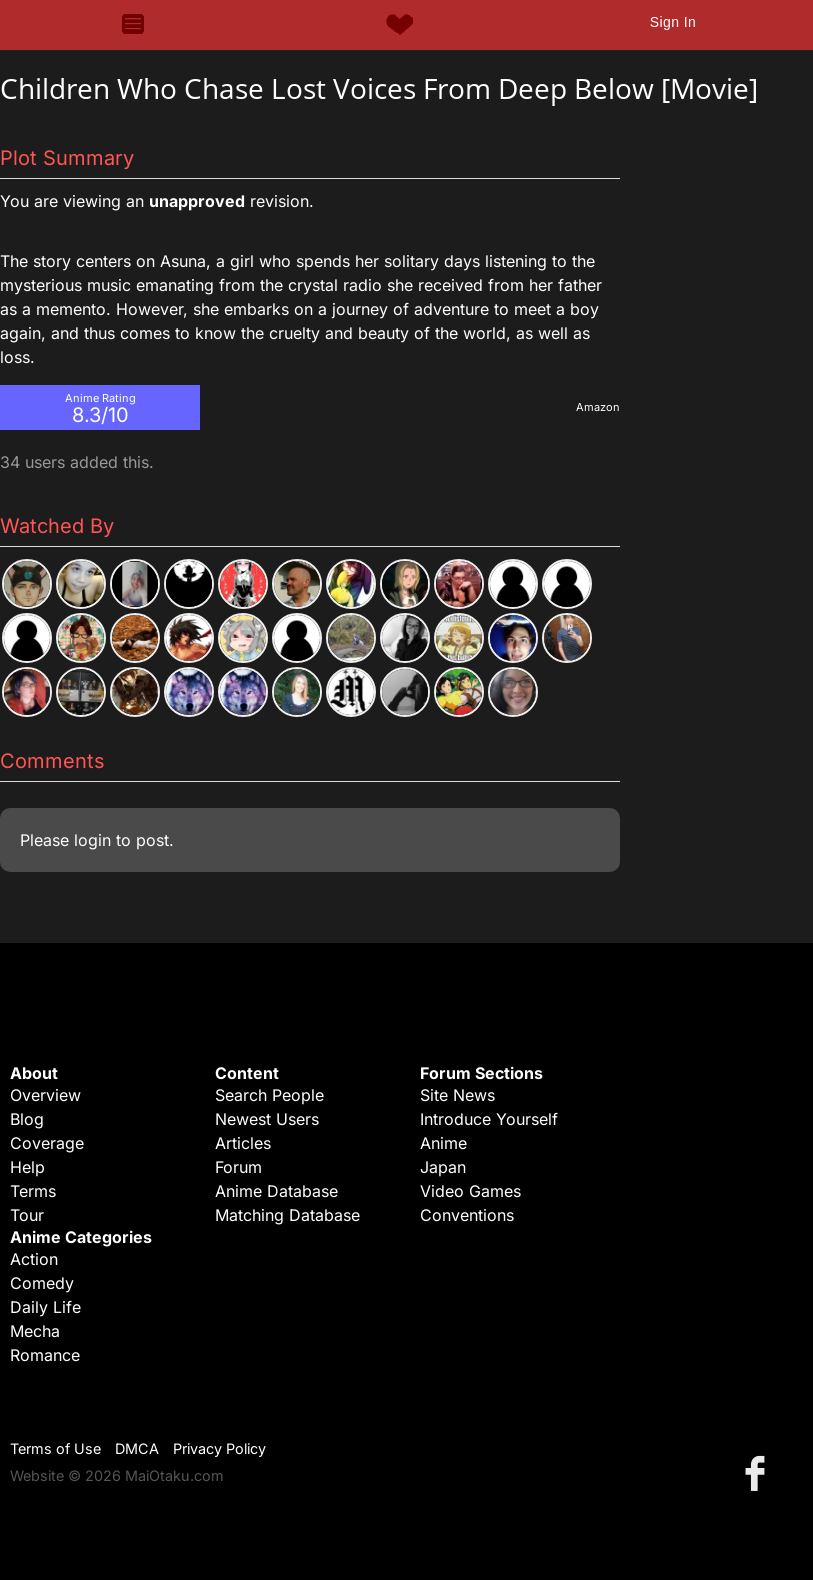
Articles (243, 1143)
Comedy (42, 1283)
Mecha (35, 1331)
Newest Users (267, 1119)
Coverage (47, 1143)
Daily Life (45, 1307)
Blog (27, 1119)
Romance (45, 1355)
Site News (457, 1095)
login (92, 840)
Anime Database (276, 1191)
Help (27, 1167)
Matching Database (287, 1215)
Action (34, 1259)
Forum (238, 1167)
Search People (269, 1095)
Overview (45, 1095)
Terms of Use (55, 1448)
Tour (27, 1215)
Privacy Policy (219, 1448)
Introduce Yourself (489, 1119)
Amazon (598, 407)
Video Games (470, 1191)
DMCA (137, 1448)
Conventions (467, 1215)
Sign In (673, 22)
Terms (33, 1191)
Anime (443, 1143)
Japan (443, 1167)
